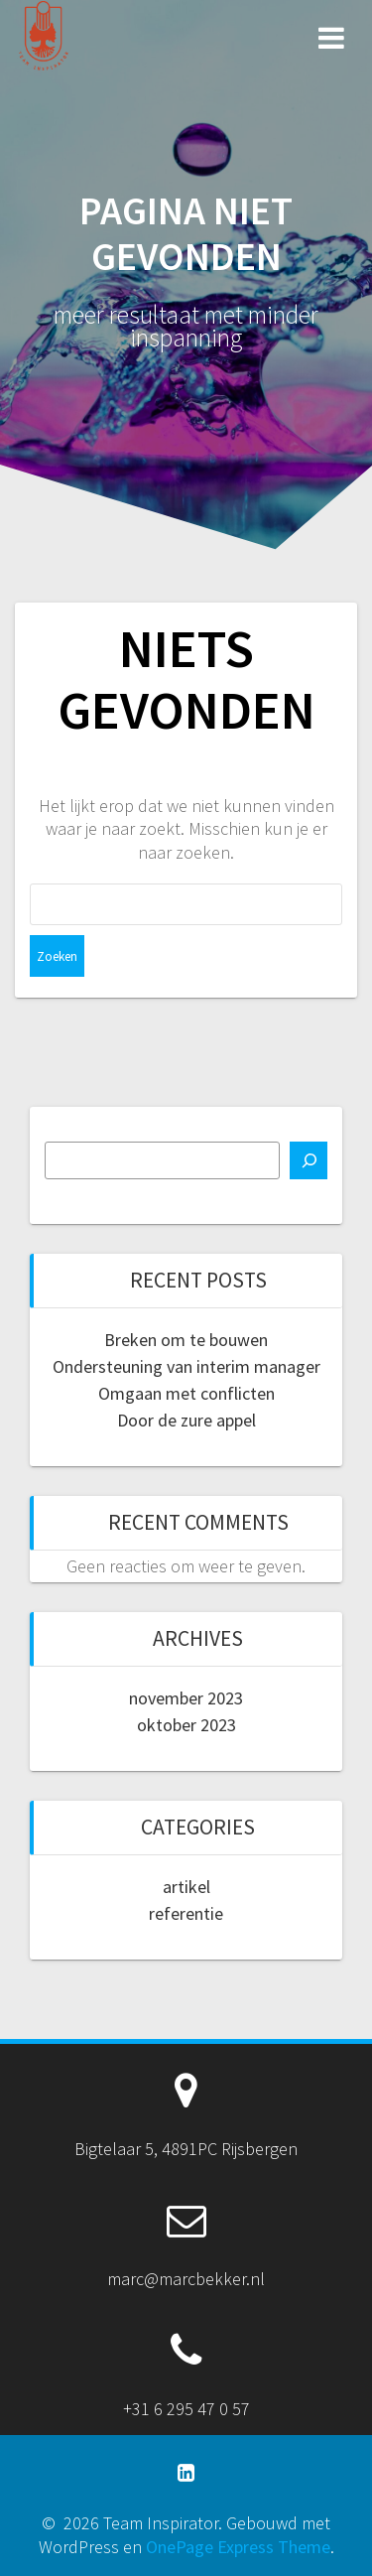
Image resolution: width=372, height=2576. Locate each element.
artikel (186, 1886)
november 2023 (186, 1698)
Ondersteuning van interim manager (186, 1366)
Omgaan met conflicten (186, 1393)
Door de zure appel (186, 1420)
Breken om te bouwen (186, 1339)
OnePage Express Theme (238, 2546)
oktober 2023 (186, 1724)
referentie (186, 1913)
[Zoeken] (308, 1160)
